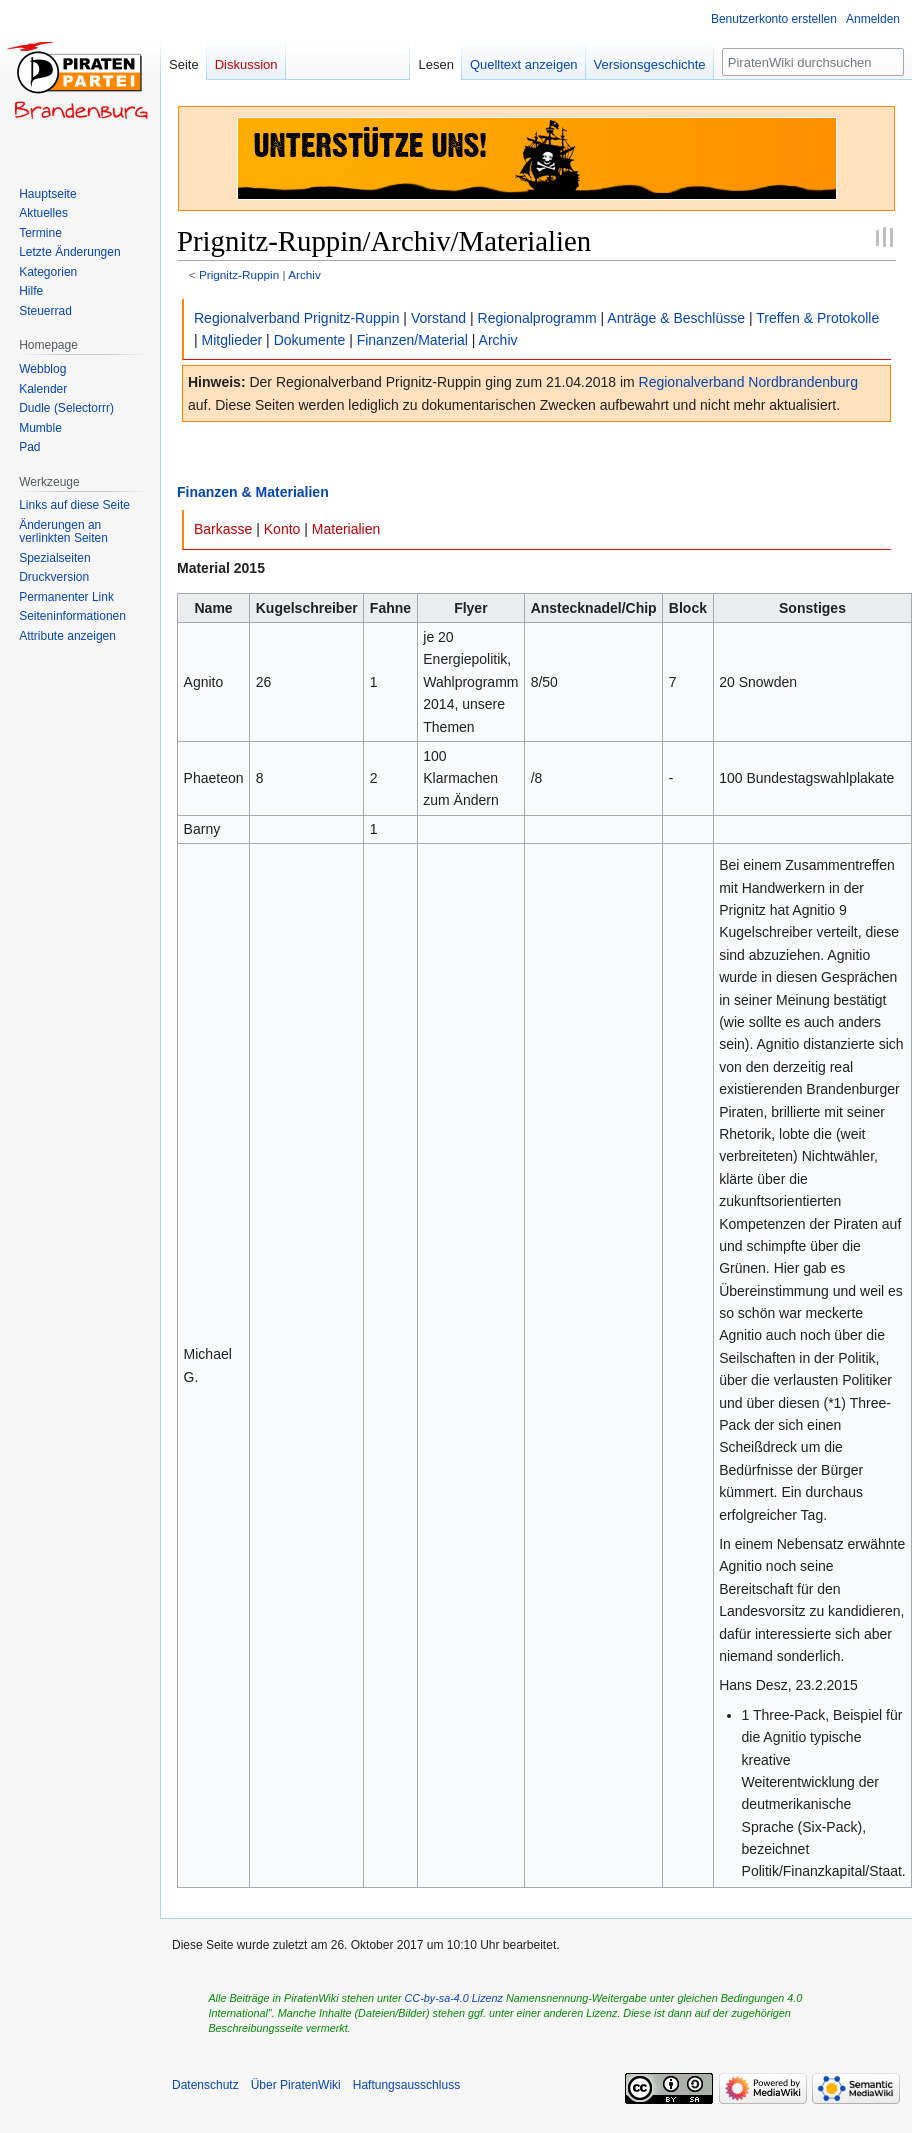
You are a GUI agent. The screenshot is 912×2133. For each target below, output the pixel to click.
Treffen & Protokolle (817, 318)
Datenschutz (205, 2085)
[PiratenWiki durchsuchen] (813, 62)
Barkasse (223, 529)
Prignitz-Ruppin (239, 274)
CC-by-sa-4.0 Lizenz (454, 1998)
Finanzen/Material (412, 340)
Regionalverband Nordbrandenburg (749, 382)
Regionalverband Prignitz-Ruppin (296, 318)
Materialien (346, 529)
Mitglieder (232, 340)
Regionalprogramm (537, 318)
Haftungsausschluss (406, 2085)
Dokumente (310, 340)
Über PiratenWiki (296, 2085)
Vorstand (438, 318)
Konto (282, 529)
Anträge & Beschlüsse (676, 318)
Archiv (304, 274)
